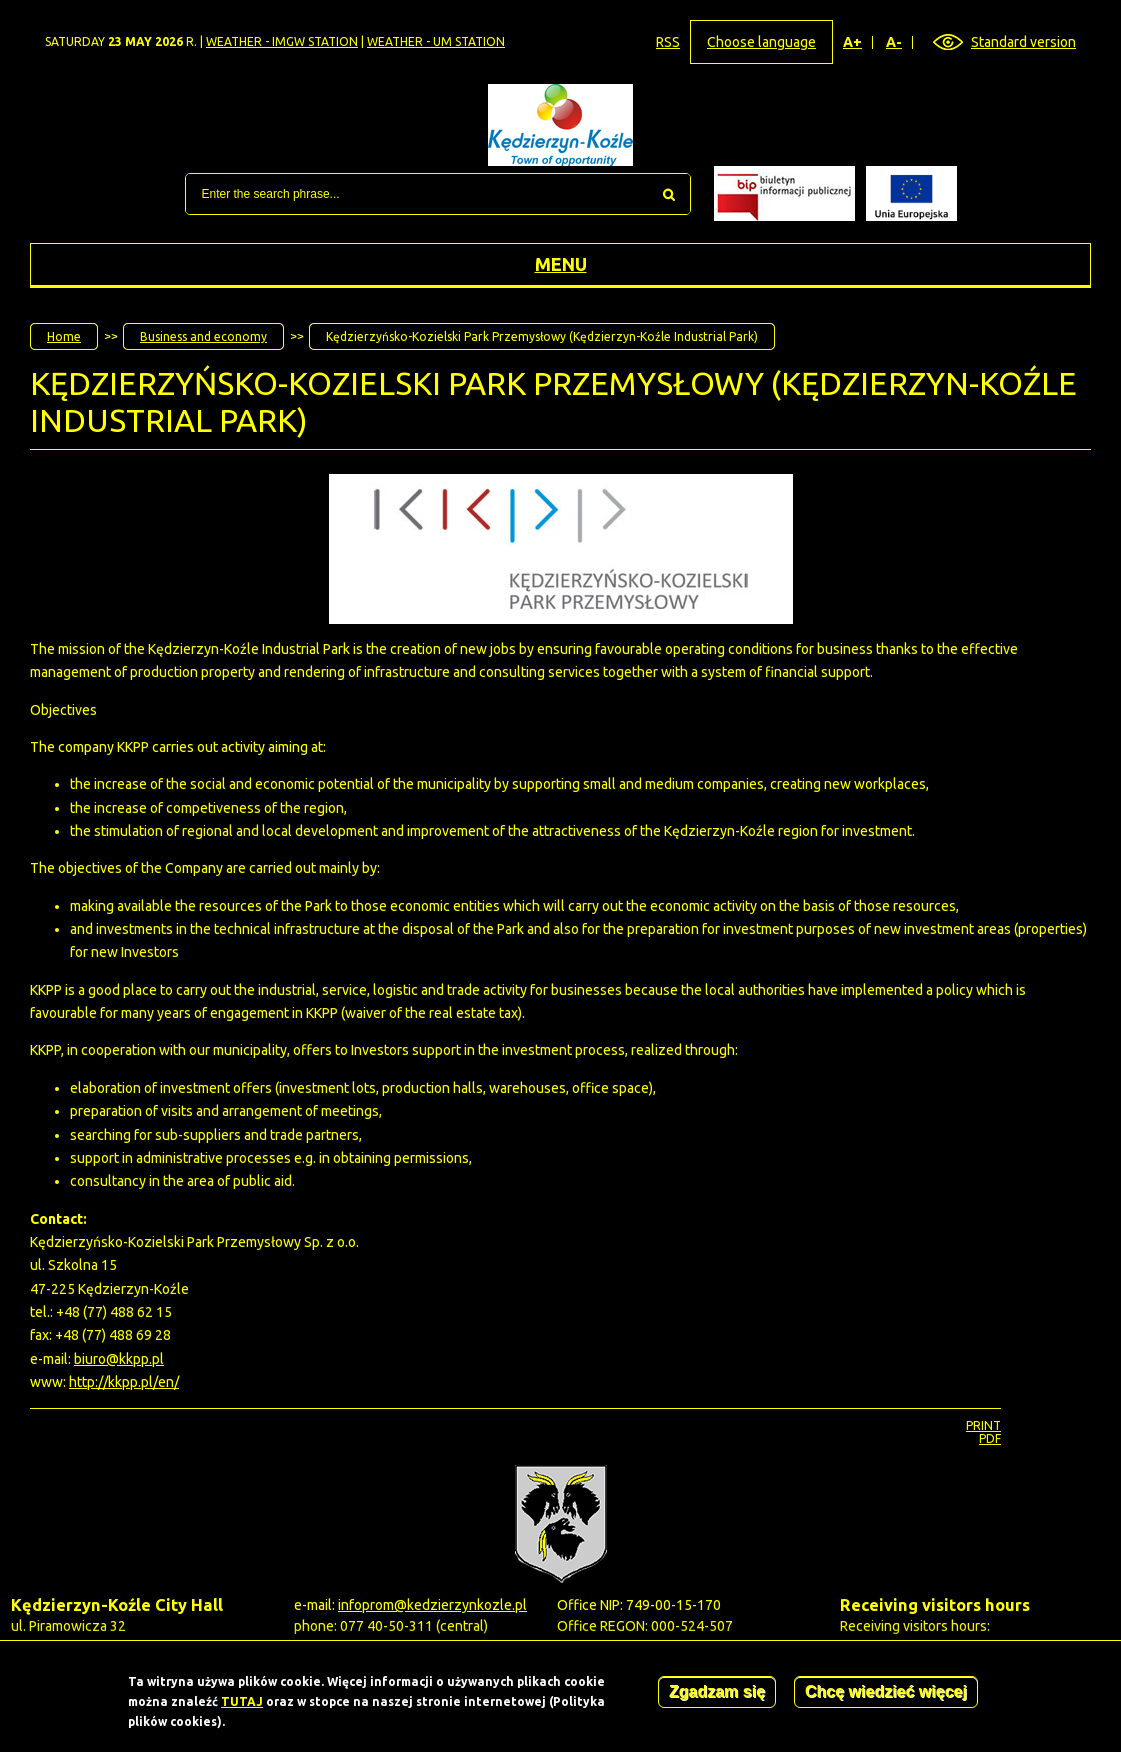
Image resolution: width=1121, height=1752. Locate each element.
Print (983, 1425)
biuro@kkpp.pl (119, 1359)
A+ (853, 42)
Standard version (1023, 42)
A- (894, 42)
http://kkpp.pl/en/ (124, 1382)
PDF (990, 1438)
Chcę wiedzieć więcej (886, 1696)
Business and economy (203, 336)
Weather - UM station (436, 41)
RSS (668, 42)
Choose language (761, 42)
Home (64, 336)
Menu (561, 264)
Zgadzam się (717, 1696)
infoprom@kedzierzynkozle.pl (432, 1605)
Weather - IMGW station (282, 41)
